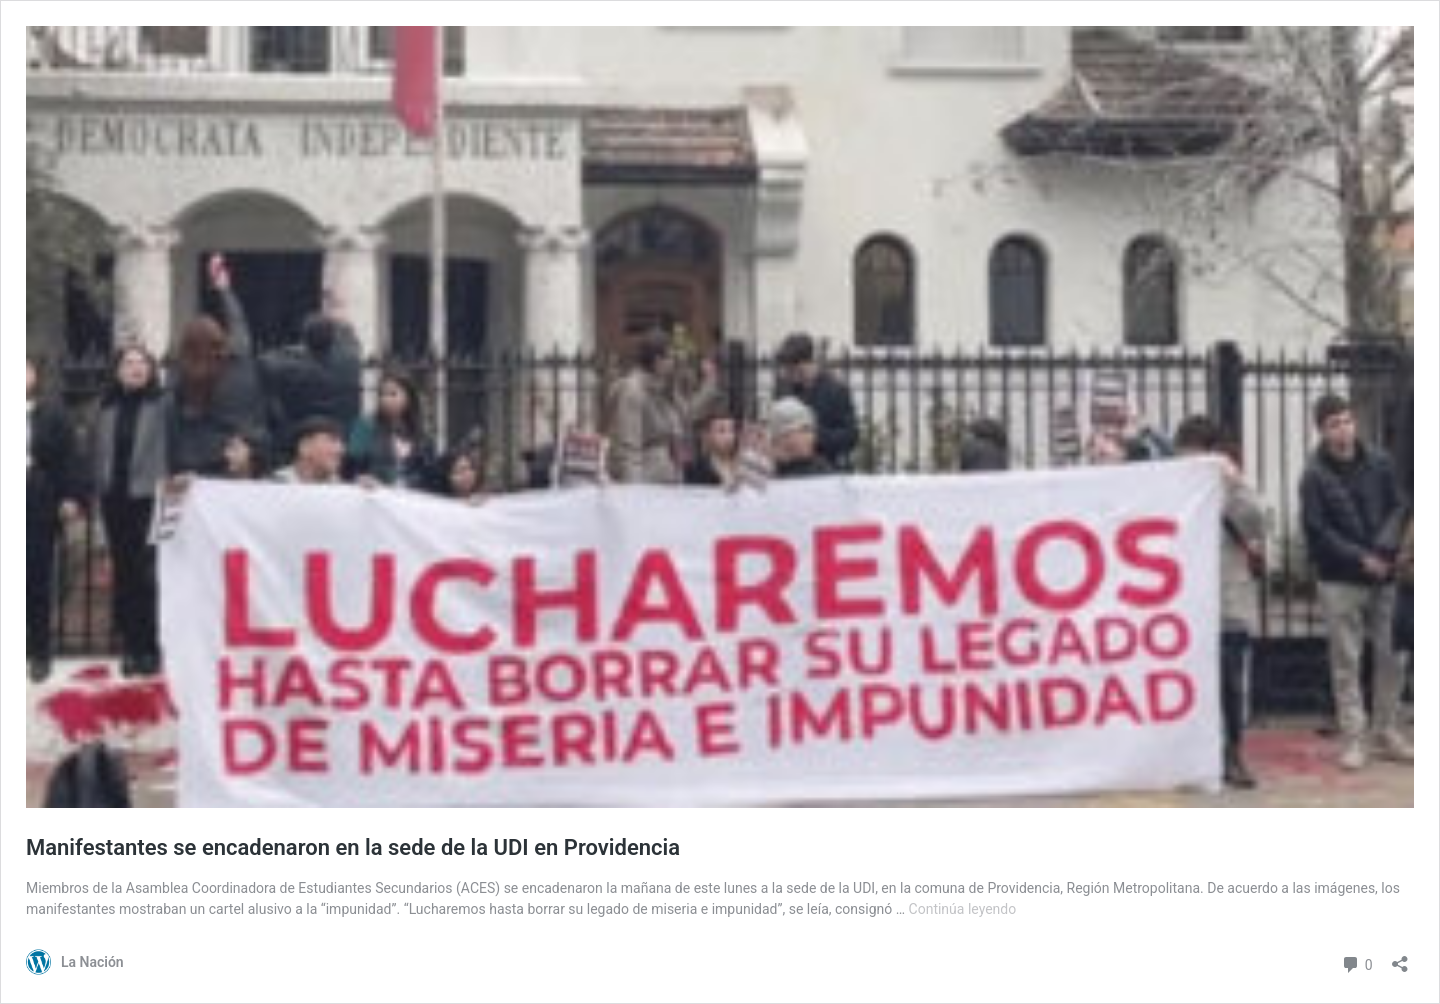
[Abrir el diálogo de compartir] (1400, 957)
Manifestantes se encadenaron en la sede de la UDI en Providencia (353, 847)
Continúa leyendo (963, 909)
